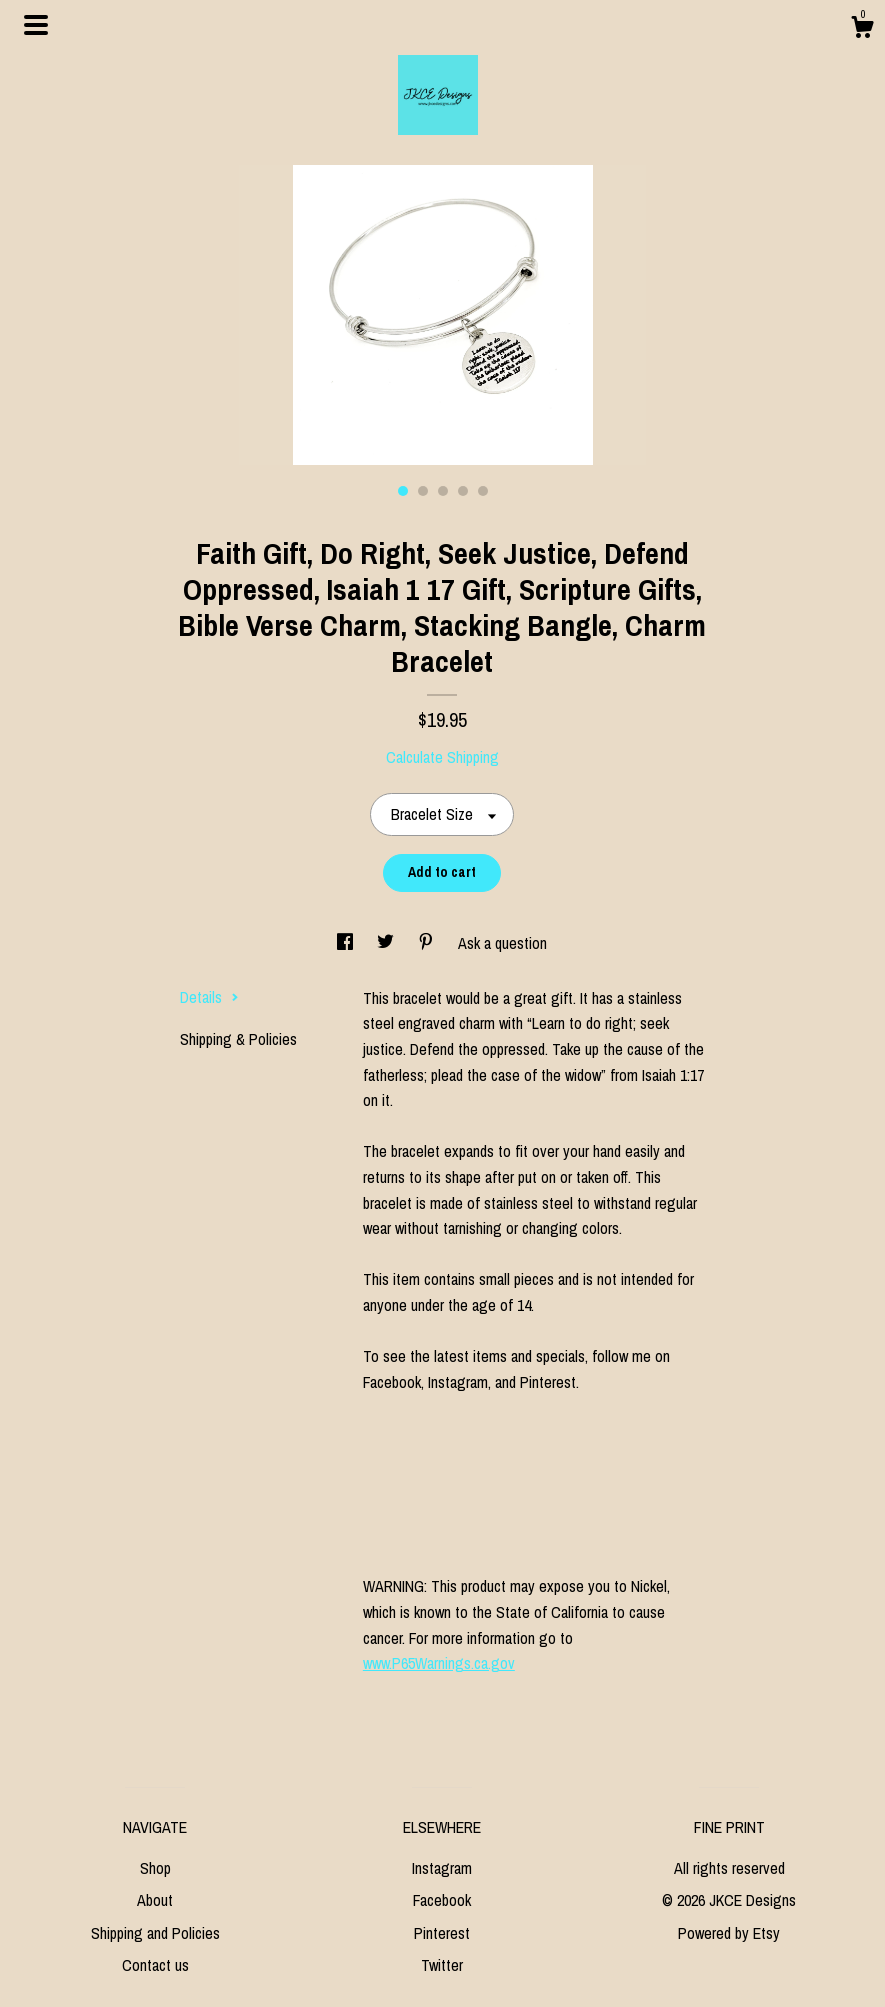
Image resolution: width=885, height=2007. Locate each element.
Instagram (442, 1868)
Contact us (155, 1965)
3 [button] (443, 491)
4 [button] (463, 491)
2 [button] (423, 491)
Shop (155, 1868)
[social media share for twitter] (387, 943)
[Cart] (862, 30)
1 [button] (403, 491)
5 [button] (483, 491)
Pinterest (442, 1933)
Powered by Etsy (729, 1933)
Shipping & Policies (238, 1039)
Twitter (442, 1965)
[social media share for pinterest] (428, 943)
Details (209, 997)
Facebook (442, 1900)
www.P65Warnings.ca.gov (439, 1663)
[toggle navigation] (36, 25)
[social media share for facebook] (347, 943)
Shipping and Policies (155, 1933)
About (155, 1900)
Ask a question (502, 943)
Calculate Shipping (442, 757)
